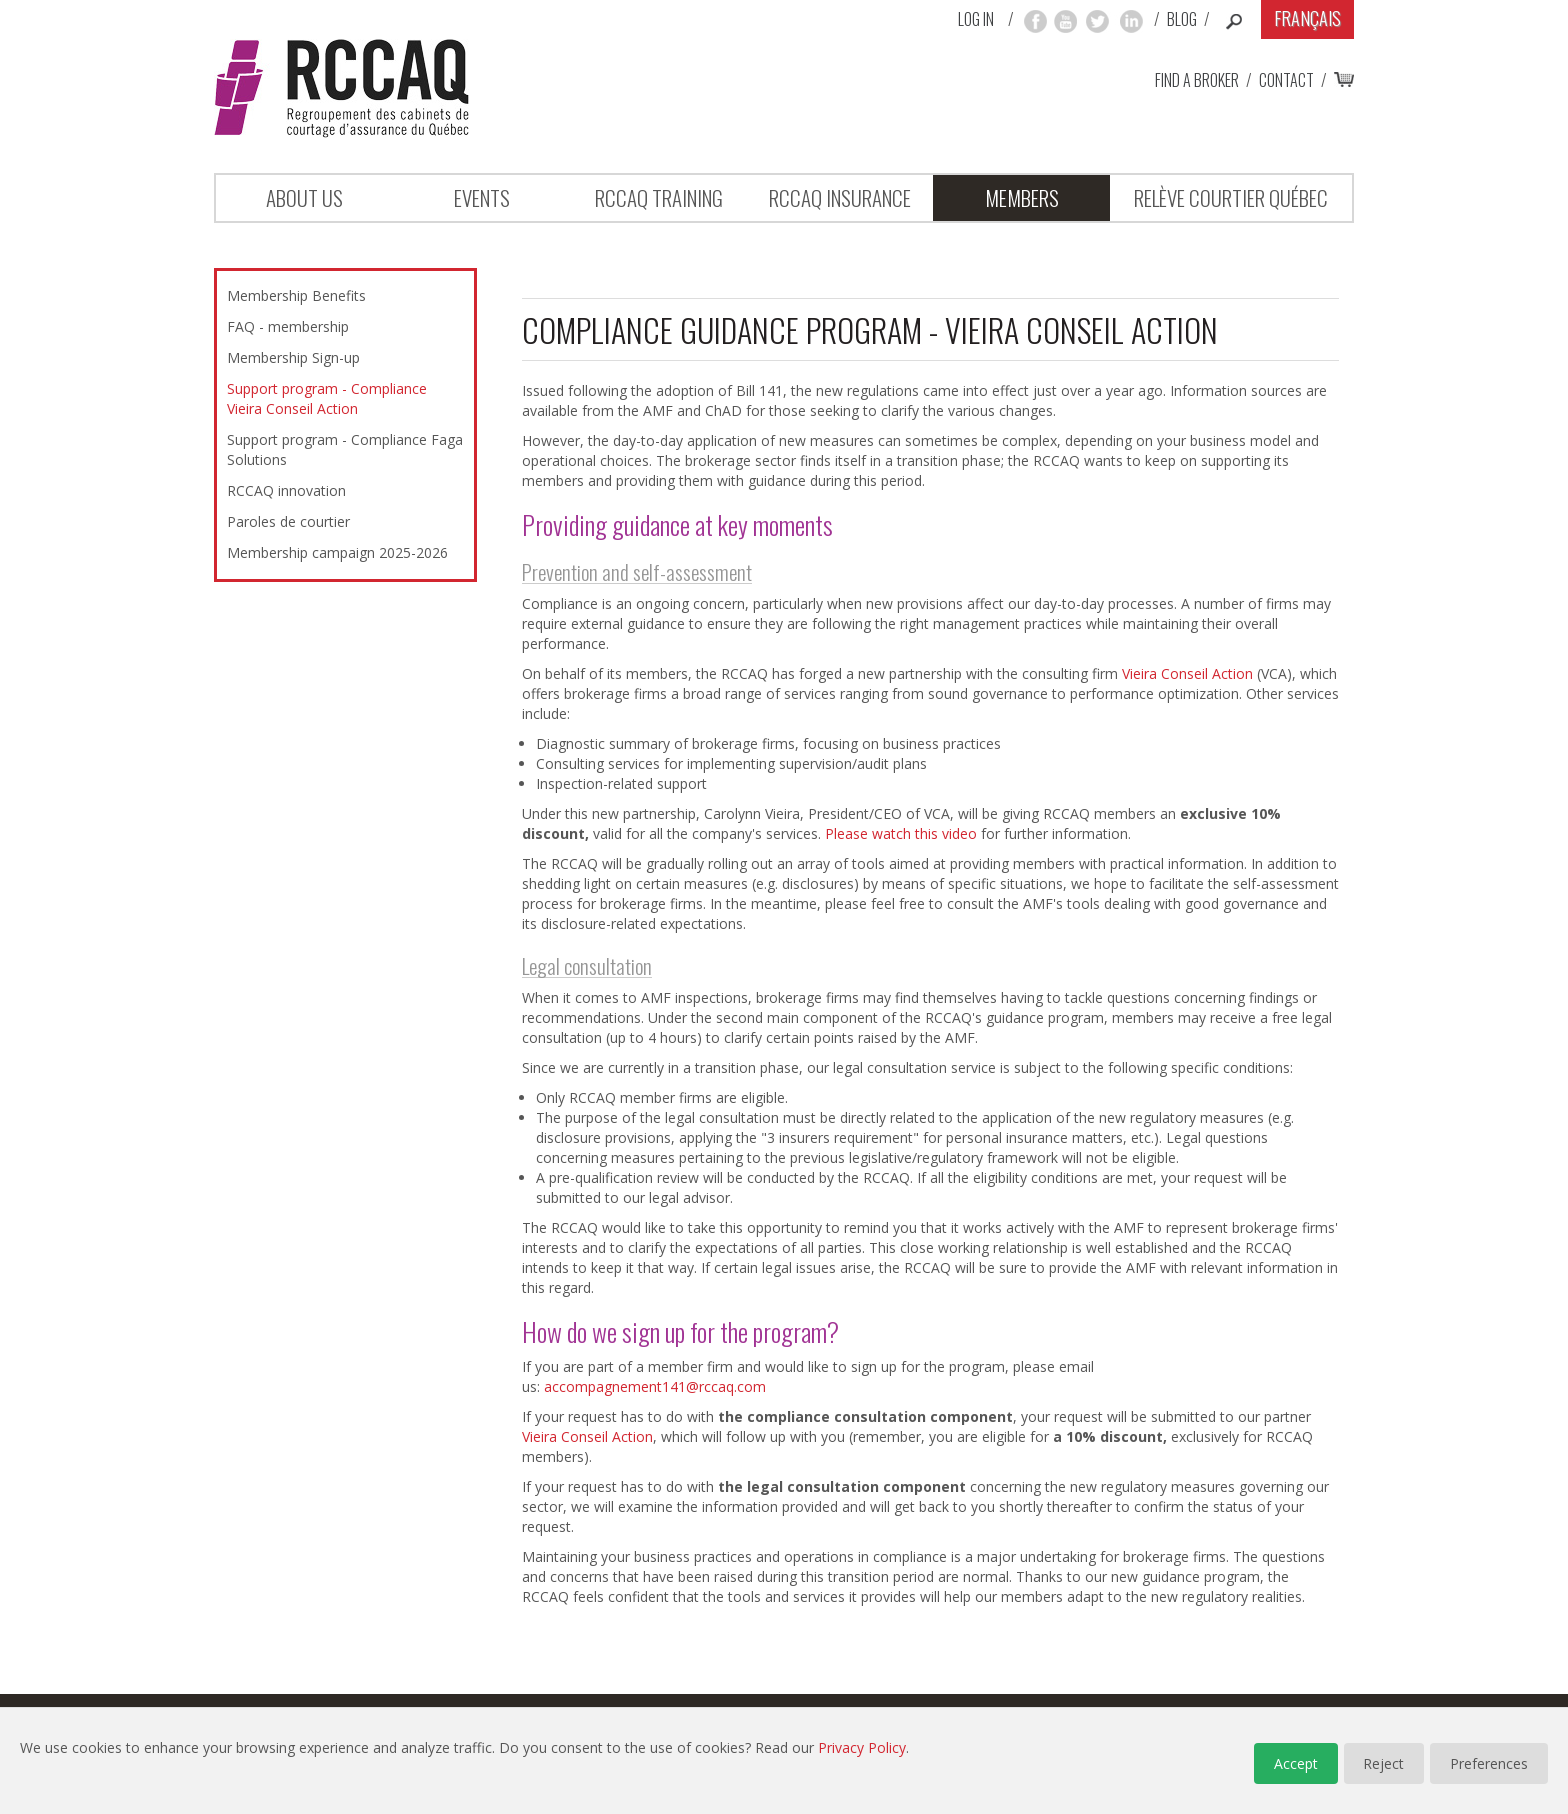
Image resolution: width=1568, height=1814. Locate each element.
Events (482, 197)
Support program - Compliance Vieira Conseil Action (327, 398)
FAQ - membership (288, 326)
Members (1022, 197)
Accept (1295, 1763)
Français (1307, 18)
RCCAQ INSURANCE (840, 197)
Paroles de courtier (288, 521)
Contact (1286, 80)
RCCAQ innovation (286, 490)
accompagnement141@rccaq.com (655, 1386)
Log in (976, 19)
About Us (304, 197)
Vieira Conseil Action (1187, 673)
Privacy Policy (862, 1747)
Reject (1383, 1763)
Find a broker (1197, 80)
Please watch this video (901, 833)
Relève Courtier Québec (1231, 197)
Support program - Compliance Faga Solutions (345, 449)
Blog (1182, 19)
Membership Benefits (296, 295)
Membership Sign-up (293, 357)
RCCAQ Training (659, 197)
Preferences (1489, 1763)
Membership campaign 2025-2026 (337, 552)
